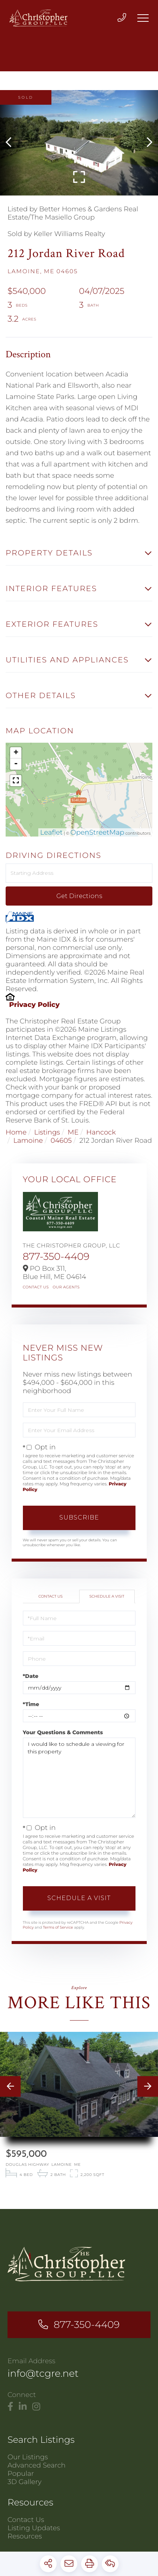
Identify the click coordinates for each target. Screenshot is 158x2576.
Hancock (101, 1132)
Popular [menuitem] (21, 2474)
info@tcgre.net (43, 2374)
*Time (31, 1704)
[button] (12, 143)
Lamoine (28, 1140)
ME (73, 1132)
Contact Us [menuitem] (26, 2520)
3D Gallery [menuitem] (25, 2482)
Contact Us (36, 1287)
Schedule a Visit (106, 1596)
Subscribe (79, 1517)
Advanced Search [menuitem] (37, 2466)
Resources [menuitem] (25, 2537)
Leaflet (51, 832)
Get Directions (79, 896)
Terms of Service (58, 1927)
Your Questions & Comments (63, 1732)
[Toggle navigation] (143, 18)
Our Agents (66, 1287)
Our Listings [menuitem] (28, 2458)
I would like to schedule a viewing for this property (79, 1778)
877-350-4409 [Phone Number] (86, 2325)
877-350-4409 (56, 1256)
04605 (61, 1140)
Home (16, 1132)
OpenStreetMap (98, 832)
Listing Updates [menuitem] (34, 2529)
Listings (47, 1132)
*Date (31, 1676)
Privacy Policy (34, 1005)
